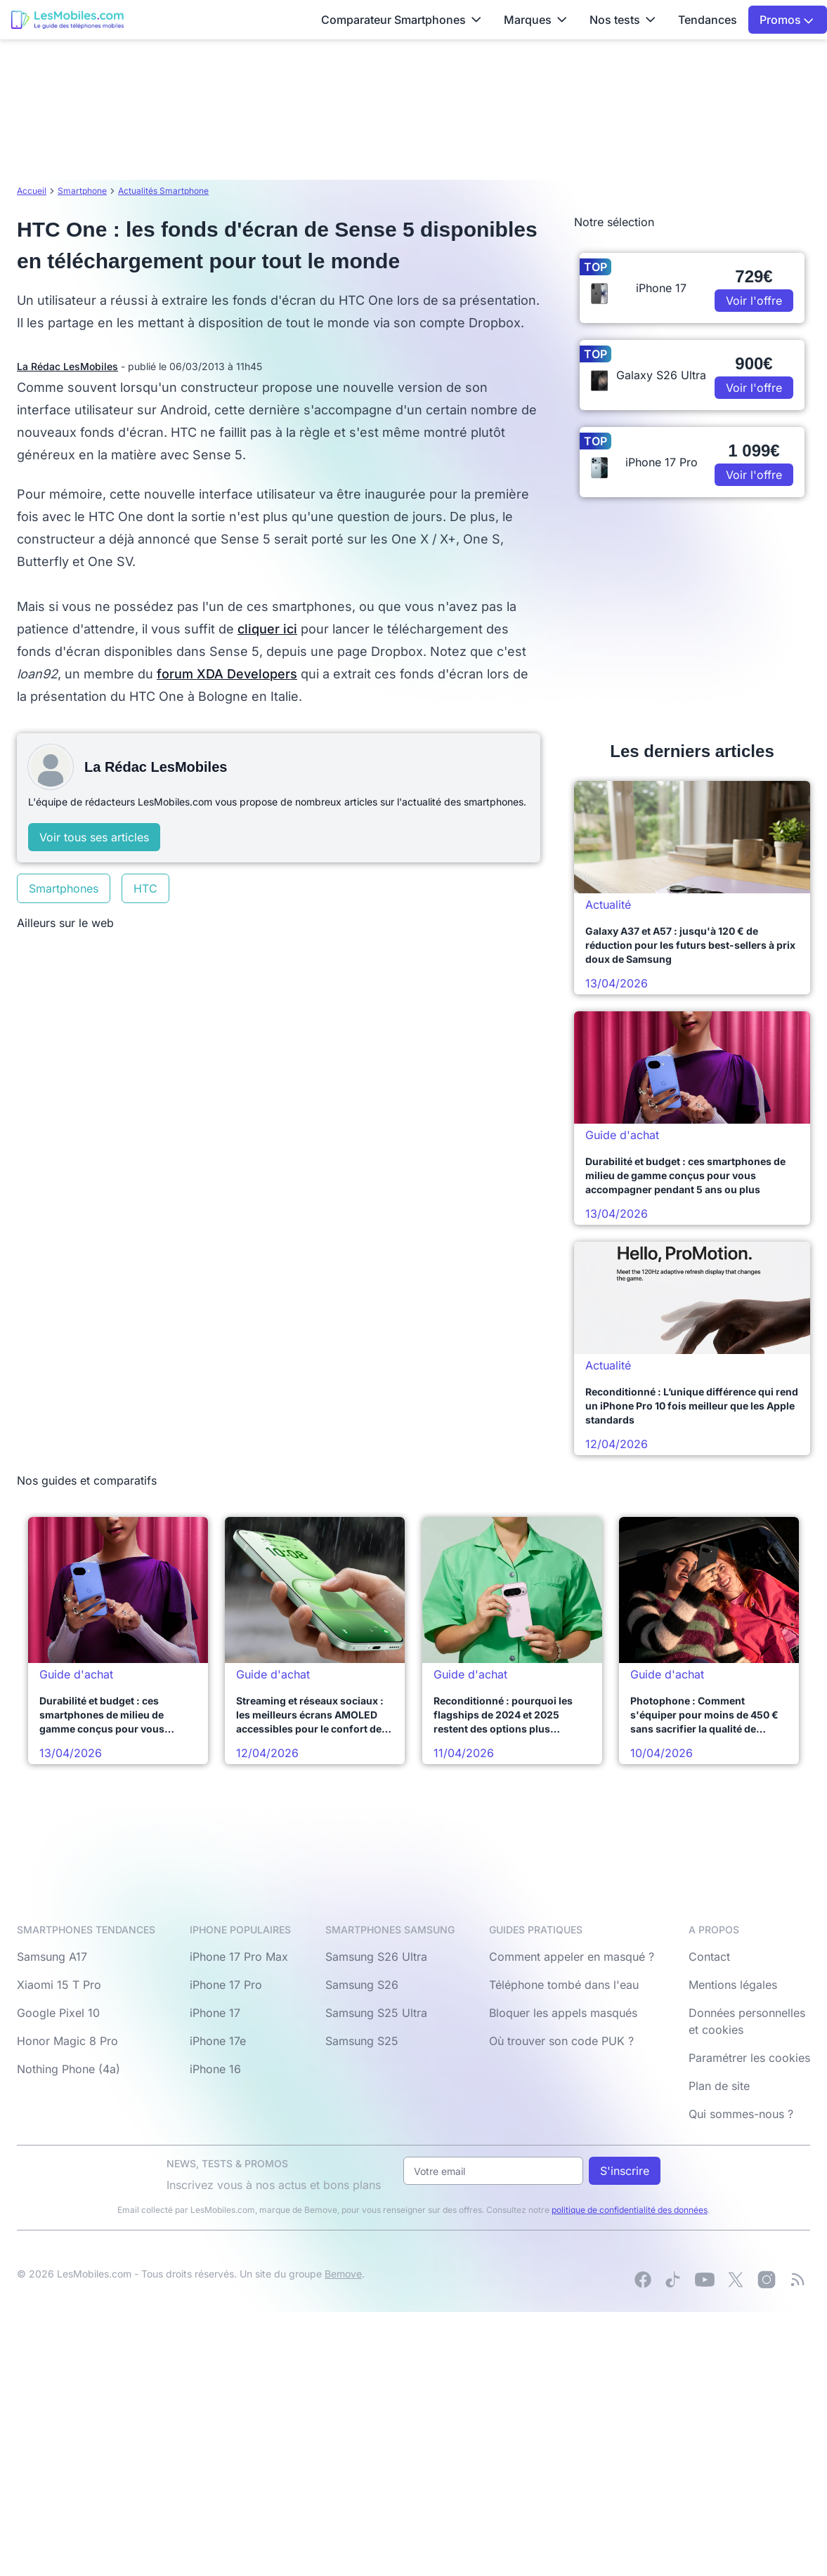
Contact (709, 1957)
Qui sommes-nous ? (741, 2114)
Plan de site (719, 2086)
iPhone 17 (215, 2013)
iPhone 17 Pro (226, 1985)
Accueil (31, 190)
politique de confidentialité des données (630, 2209)
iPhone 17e (218, 2041)
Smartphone (82, 190)
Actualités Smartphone (163, 190)
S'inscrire (624, 2171)
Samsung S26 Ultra (376, 1957)
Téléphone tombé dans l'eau (564, 1985)
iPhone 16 (215, 2069)
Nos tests (623, 20)
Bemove (343, 2274)
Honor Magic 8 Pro (67, 2041)
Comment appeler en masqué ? (571, 1957)
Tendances (707, 20)
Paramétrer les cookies (749, 2058)
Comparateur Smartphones (401, 20)
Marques (535, 20)
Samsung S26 (361, 1985)
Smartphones (63, 888)
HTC (145, 888)
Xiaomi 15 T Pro (59, 1985)
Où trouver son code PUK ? (561, 2041)
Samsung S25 (361, 2041)
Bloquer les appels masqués (563, 2013)
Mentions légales (733, 1985)
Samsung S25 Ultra (376, 2013)
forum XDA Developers (227, 673)
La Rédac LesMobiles (67, 366)
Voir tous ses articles (94, 837)
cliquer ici (267, 629)
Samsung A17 (52, 1957)
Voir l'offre (754, 301)
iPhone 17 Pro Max (239, 1957)
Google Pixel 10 (58, 2013)
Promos (787, 20)
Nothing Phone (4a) (68, 2069)
